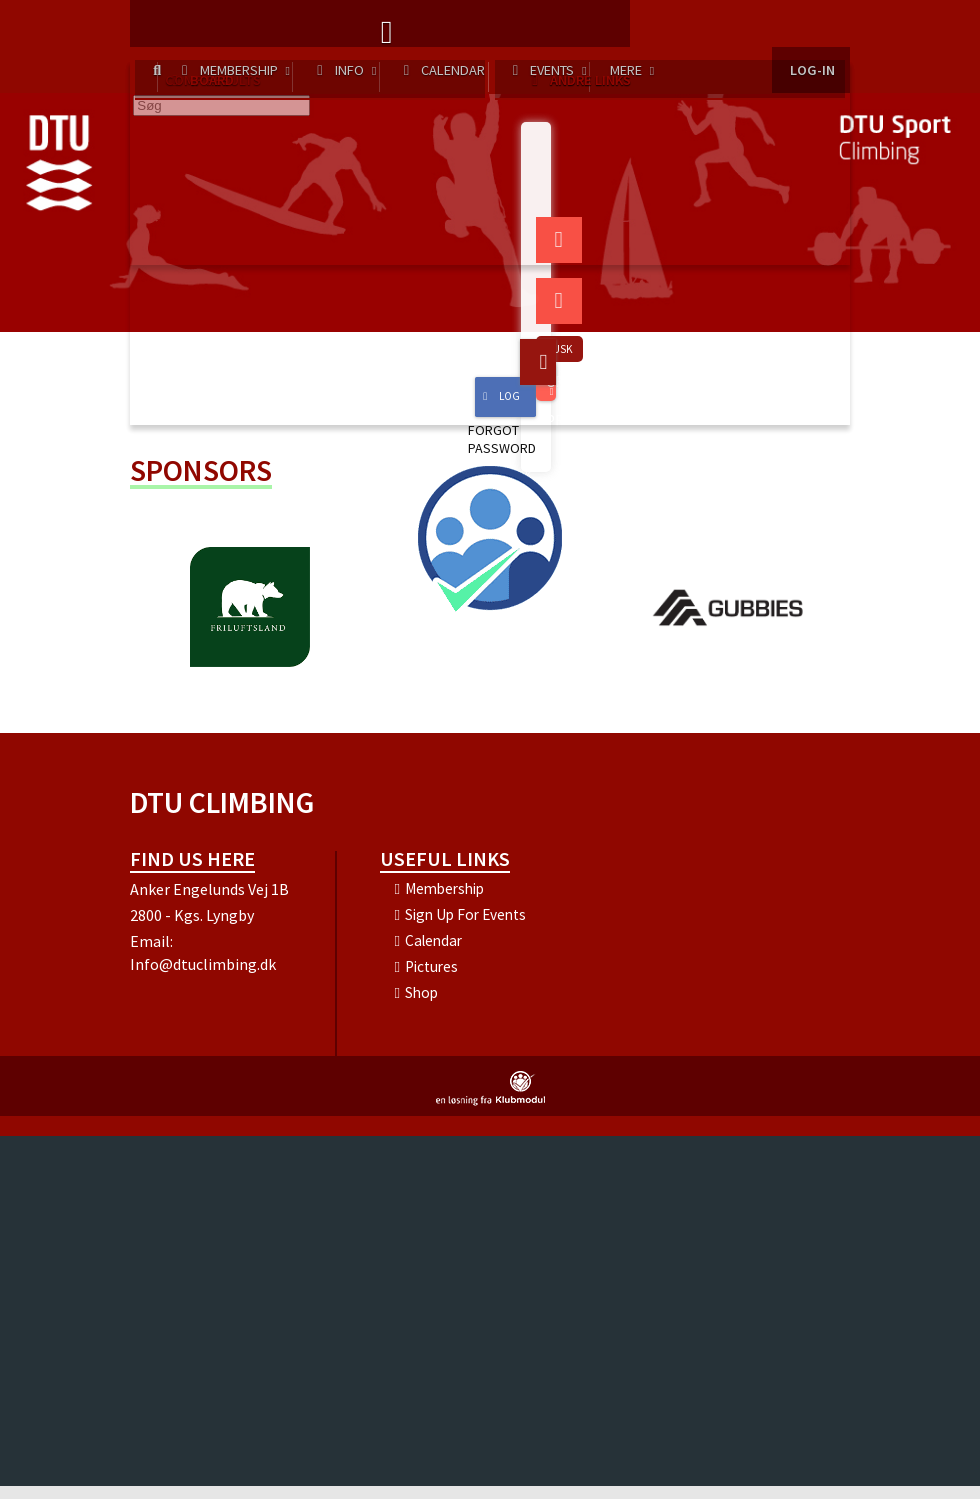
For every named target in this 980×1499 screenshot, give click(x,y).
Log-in (811, 29)
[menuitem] (160, 30)
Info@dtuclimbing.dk (203, 977)
